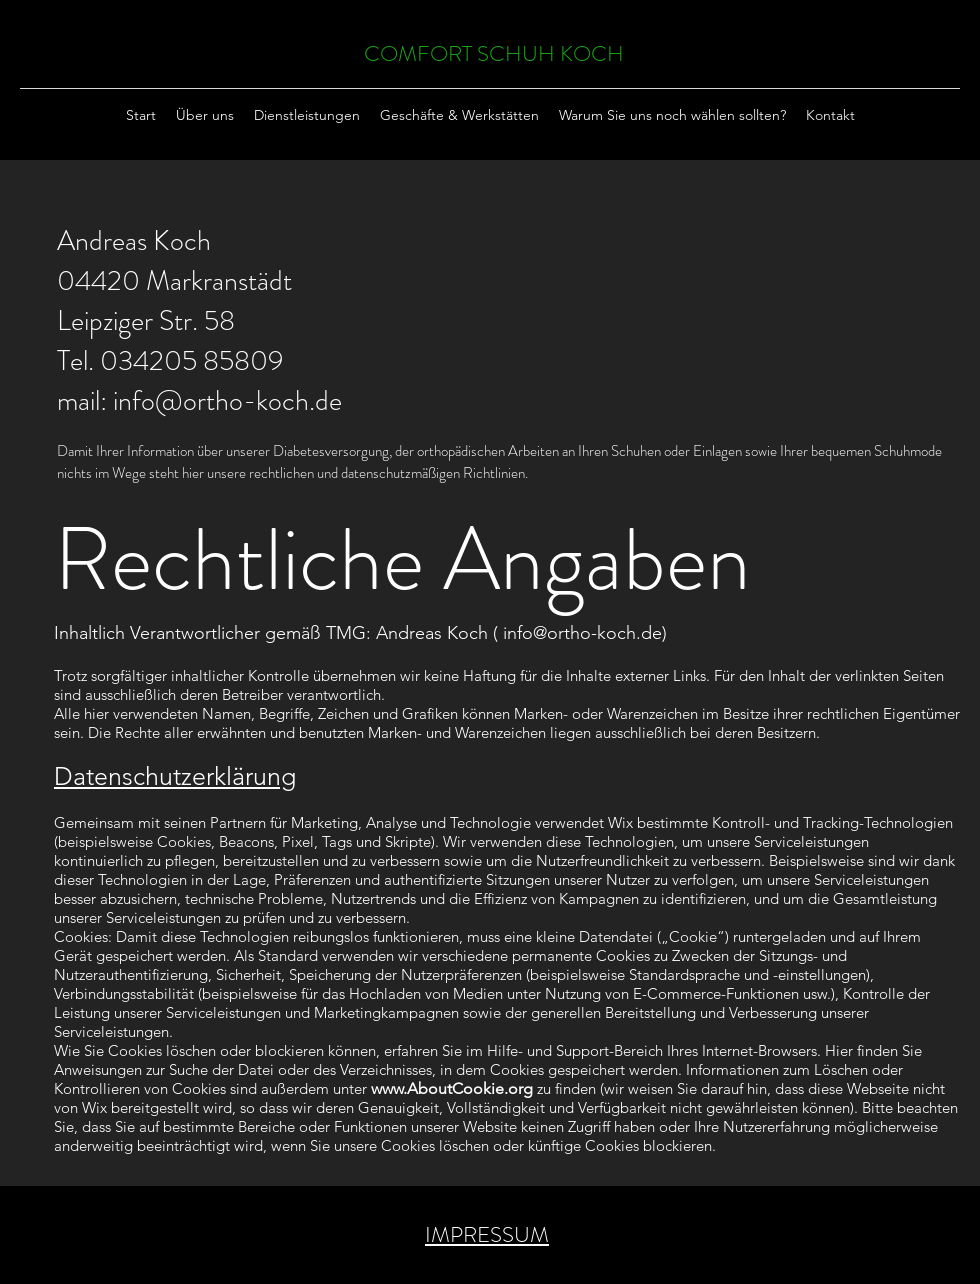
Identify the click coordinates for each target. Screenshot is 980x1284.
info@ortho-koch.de (227, 401)
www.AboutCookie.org (452, 1088)
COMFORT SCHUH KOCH (494, 53)
